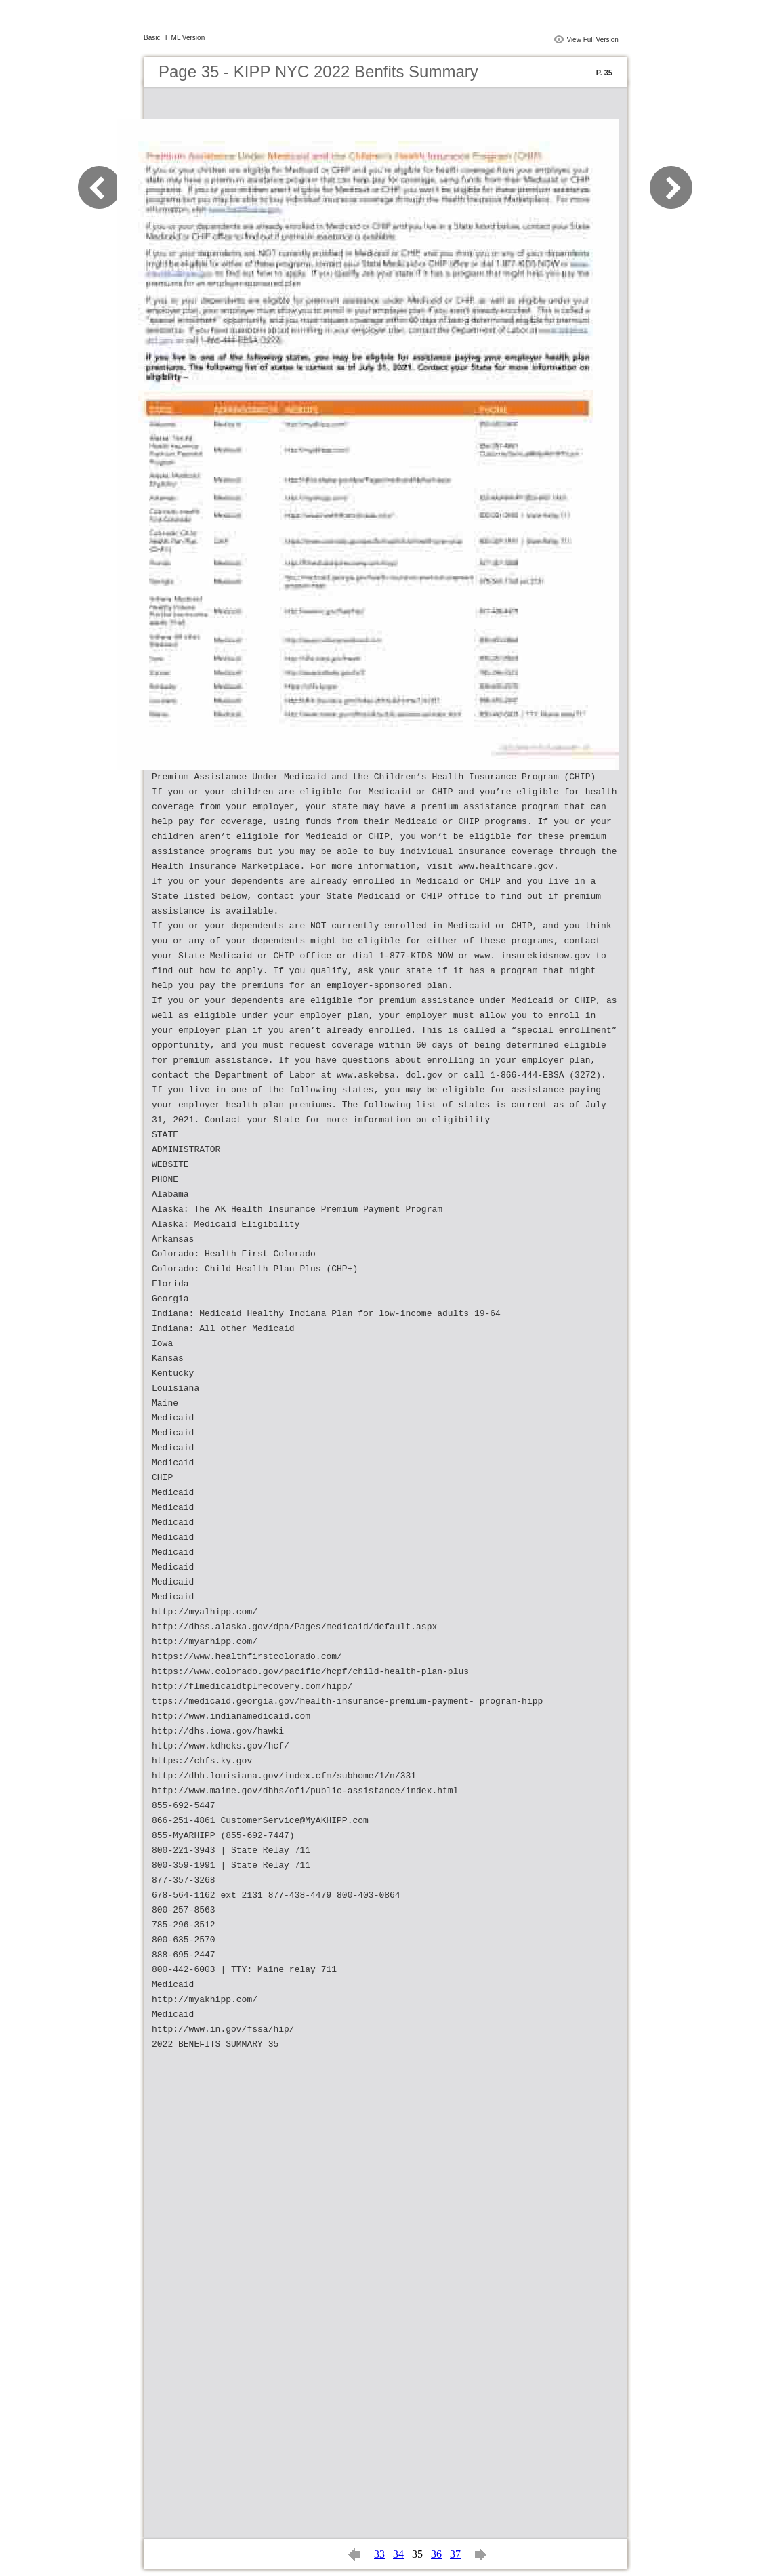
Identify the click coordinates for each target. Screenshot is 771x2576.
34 (398, 2554)
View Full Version (592, 39)
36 (436, 2554)
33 (379, 2554)
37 (455, 2554)
